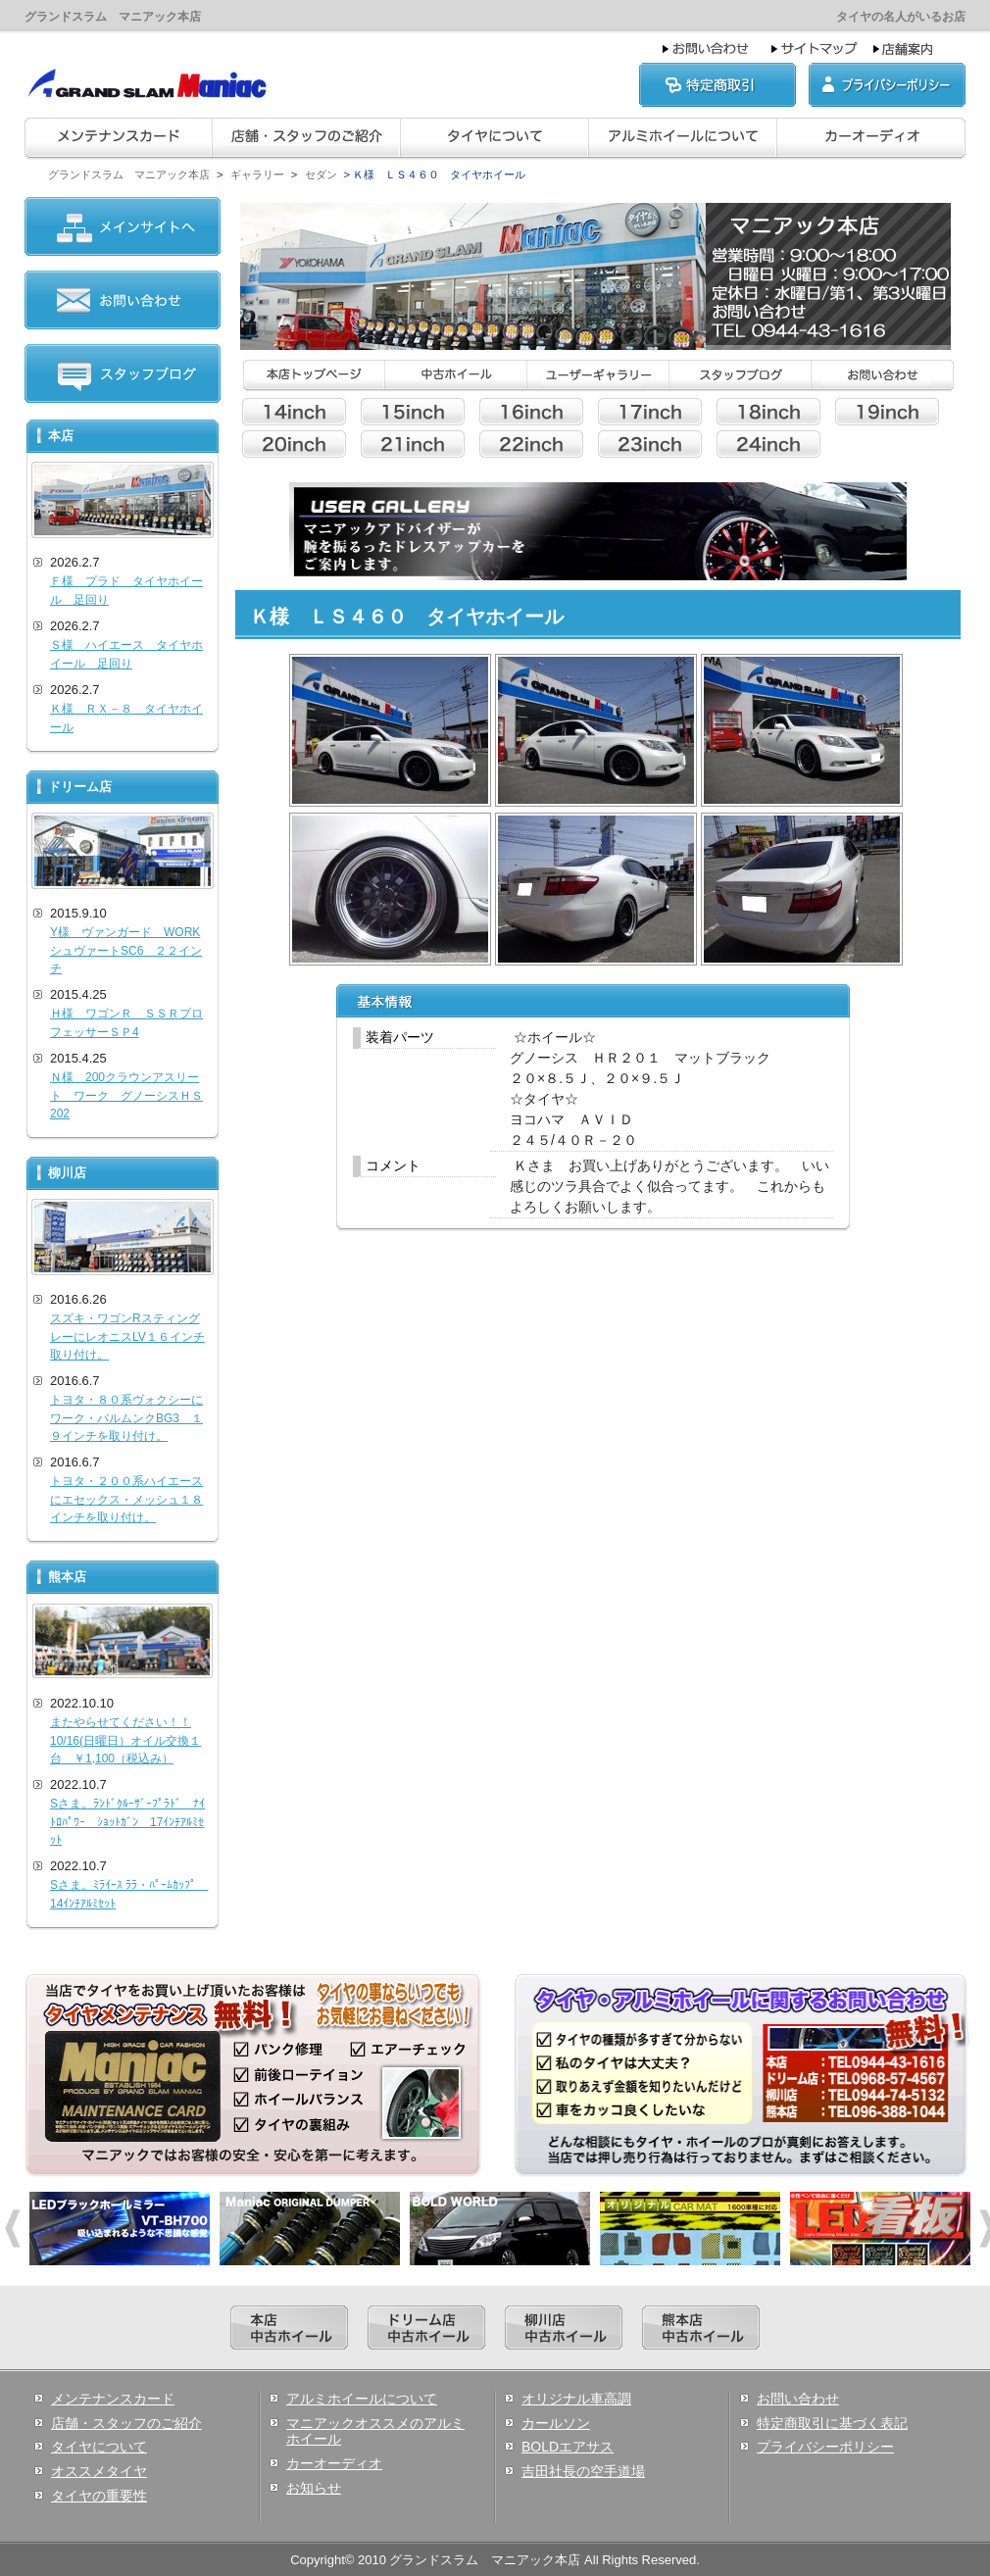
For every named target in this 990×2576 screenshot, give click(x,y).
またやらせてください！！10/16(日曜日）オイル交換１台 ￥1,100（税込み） (125, 1740)
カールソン (555, 2423)
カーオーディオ (334, 2463)
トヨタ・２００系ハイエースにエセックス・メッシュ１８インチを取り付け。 (126, 1499)
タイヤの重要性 (99, 2495)
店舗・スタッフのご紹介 (126, 2423)
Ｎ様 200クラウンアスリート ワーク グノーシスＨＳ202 (126, 1095)
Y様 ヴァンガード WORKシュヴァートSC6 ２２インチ (126, 950)
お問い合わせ (798, 2398)
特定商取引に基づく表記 (832, 2423)
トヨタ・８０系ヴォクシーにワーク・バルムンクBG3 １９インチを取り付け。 (126, 1418)
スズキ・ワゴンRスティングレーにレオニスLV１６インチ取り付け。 (127, 1337)
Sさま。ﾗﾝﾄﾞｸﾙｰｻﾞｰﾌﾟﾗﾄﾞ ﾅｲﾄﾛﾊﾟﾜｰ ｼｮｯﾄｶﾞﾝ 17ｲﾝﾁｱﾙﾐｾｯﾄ (127, 1822)
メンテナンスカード (112, 2398)
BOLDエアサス (567, 2446)
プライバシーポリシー (825, 2446)
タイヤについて (99, 2446)
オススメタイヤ (99, 2471)
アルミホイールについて (361, 2398)
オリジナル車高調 (576, 2398)
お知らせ (313, 2488)
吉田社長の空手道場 (583, 2471)
